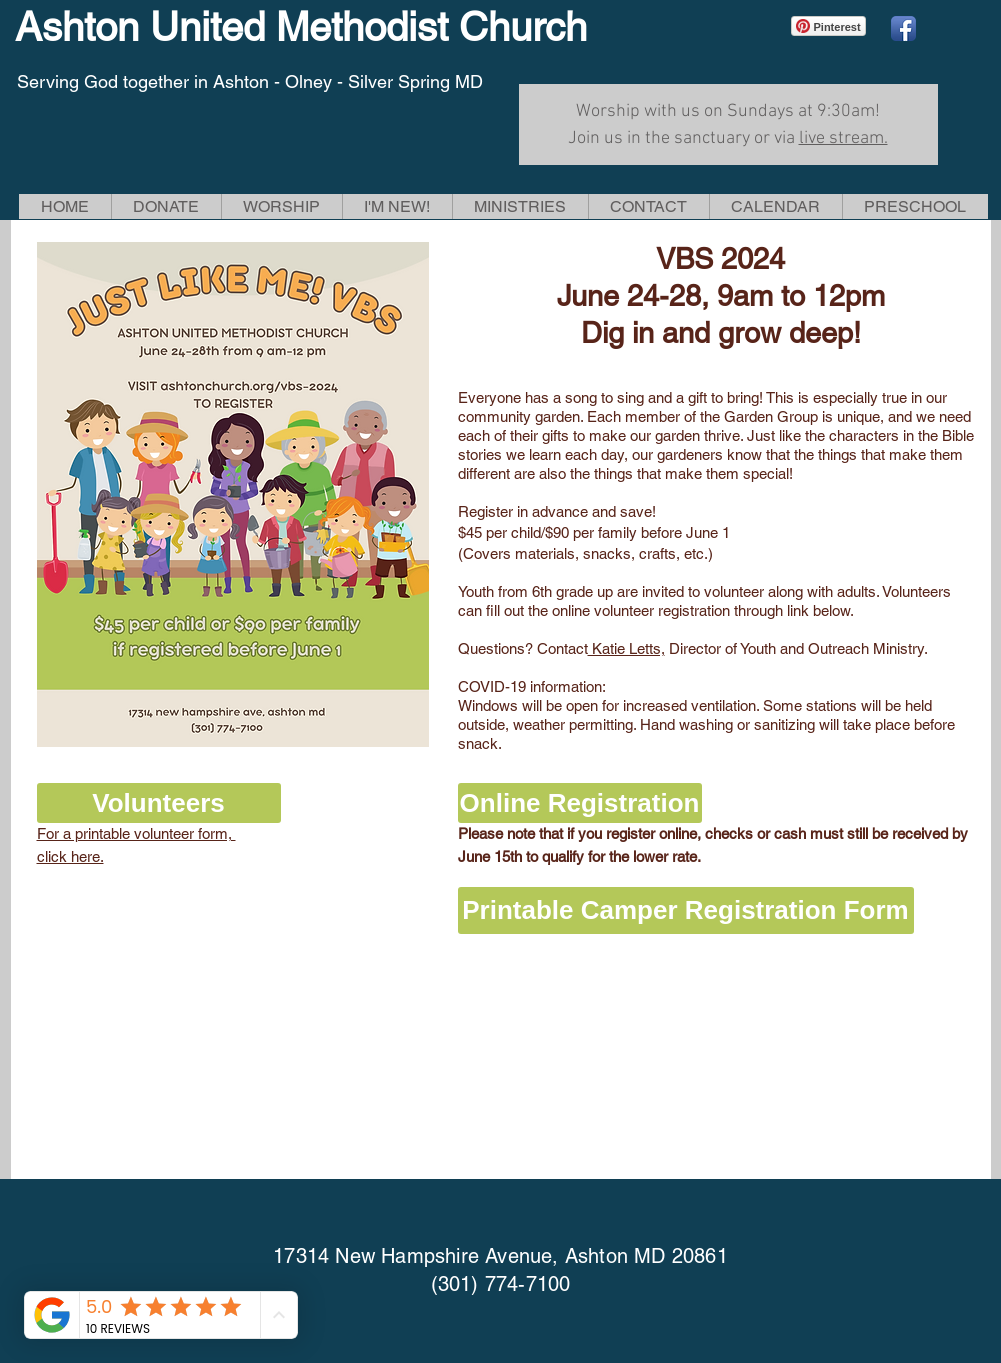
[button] (281, 206)
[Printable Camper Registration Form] (686, 910)
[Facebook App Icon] (903, 28)
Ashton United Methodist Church (301, 27)
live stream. (843, 138)
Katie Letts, (626, 648)
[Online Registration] (580, 803)
